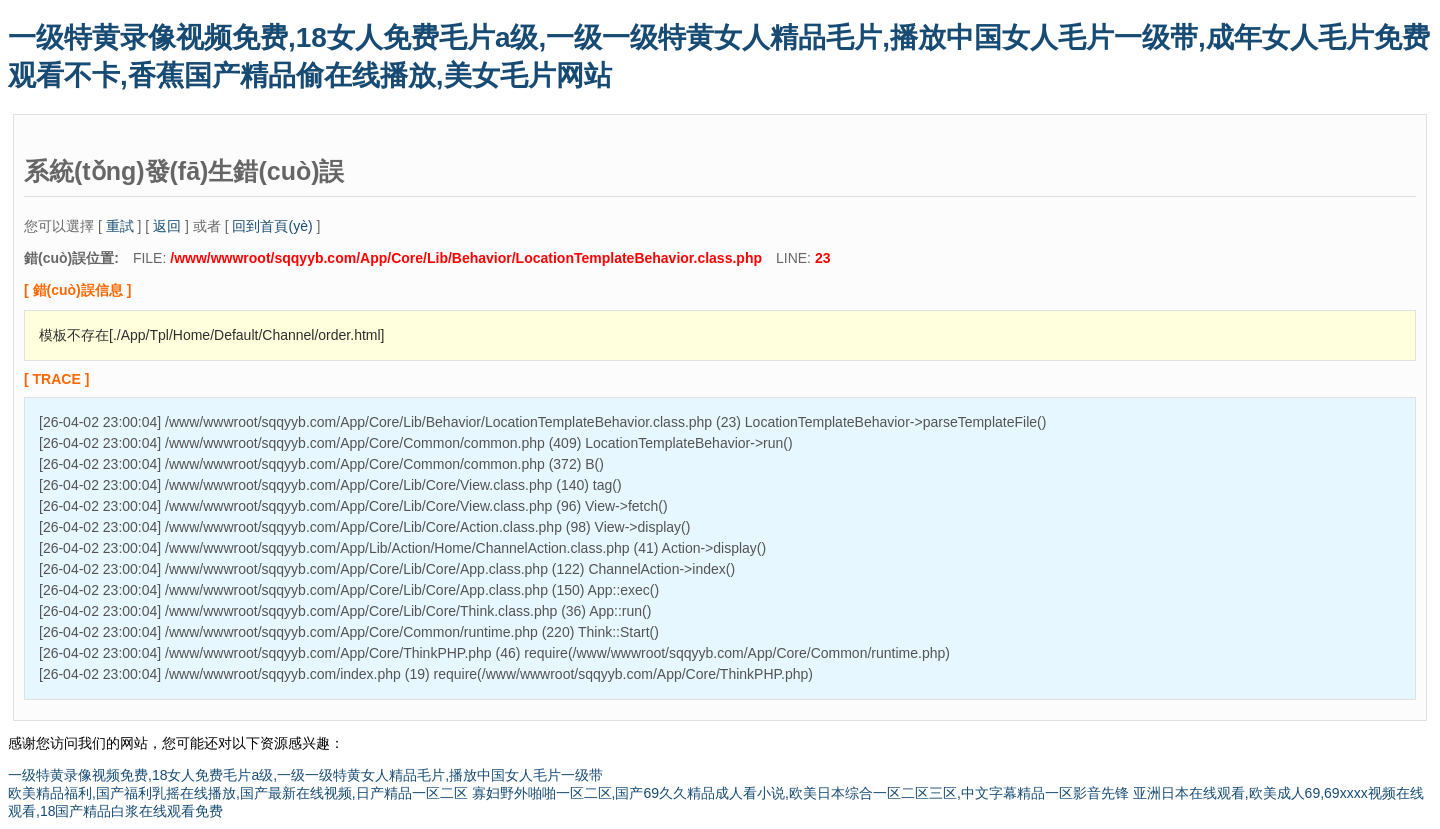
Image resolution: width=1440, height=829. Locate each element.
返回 (167, 226)
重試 (120, 226)
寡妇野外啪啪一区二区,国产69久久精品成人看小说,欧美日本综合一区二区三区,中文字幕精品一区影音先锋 (800, 793)
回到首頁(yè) (272, 226)
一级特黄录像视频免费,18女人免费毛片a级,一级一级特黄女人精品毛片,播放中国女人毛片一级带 (305, 775)
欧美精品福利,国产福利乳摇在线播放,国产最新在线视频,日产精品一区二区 (238, 793)
